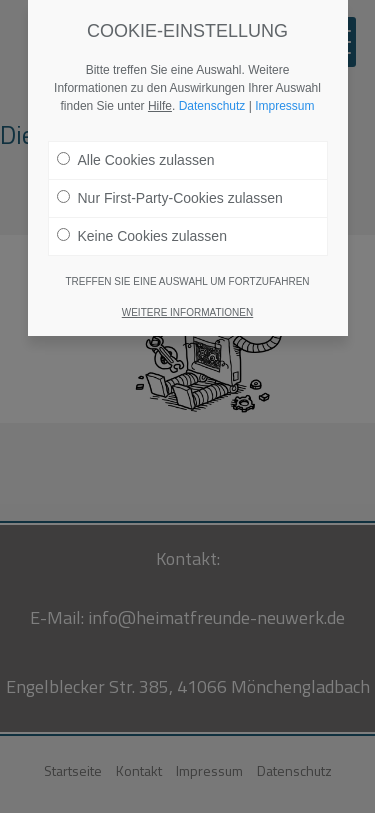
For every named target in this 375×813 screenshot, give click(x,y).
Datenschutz (212, 106)
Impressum (284, 106)
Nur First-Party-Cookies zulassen (170, 198)
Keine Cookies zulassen (142, 236)
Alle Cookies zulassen (136, 160)
